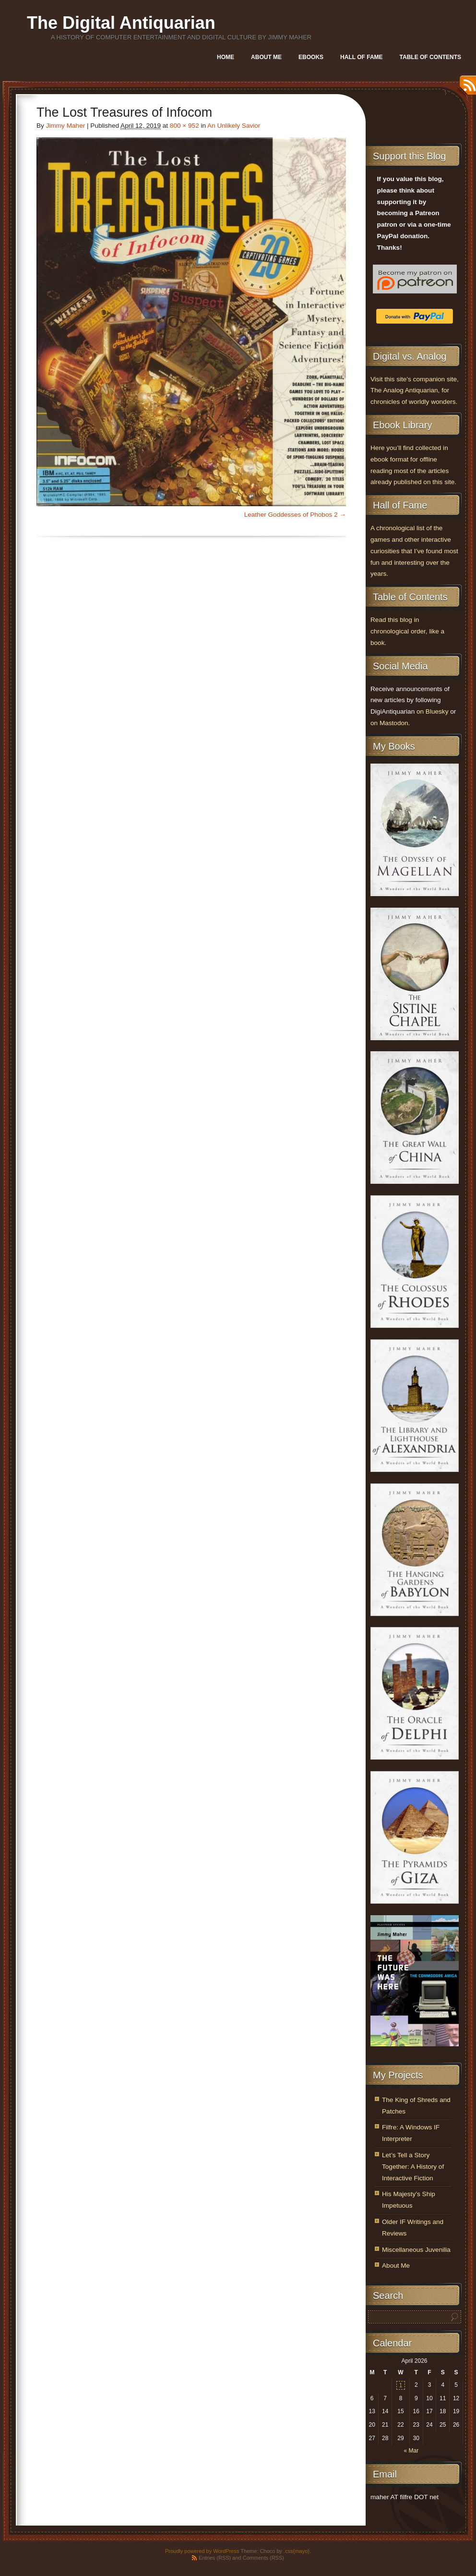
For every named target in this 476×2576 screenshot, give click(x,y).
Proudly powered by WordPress (202, 2551)
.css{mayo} (296, 2551)
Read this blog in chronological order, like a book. (407, 631)
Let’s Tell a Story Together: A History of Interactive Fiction (413, 2166)
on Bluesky (432, 711)
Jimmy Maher (65, 125)
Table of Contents (430, 57)
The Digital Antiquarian (121, 23)
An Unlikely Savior (233, 125)
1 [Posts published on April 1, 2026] (401, 2385)
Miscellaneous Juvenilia (416, 2249)
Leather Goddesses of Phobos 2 (291, 514)
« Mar (411, 2450)
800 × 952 (184, 125)
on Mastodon (389, 723)
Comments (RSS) (263, 2558)
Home (225, 57)
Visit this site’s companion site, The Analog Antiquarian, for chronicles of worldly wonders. (414, 391)
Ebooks (310, 57)
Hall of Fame (361, 57)
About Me (266, 57)
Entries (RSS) (215, 2558)
